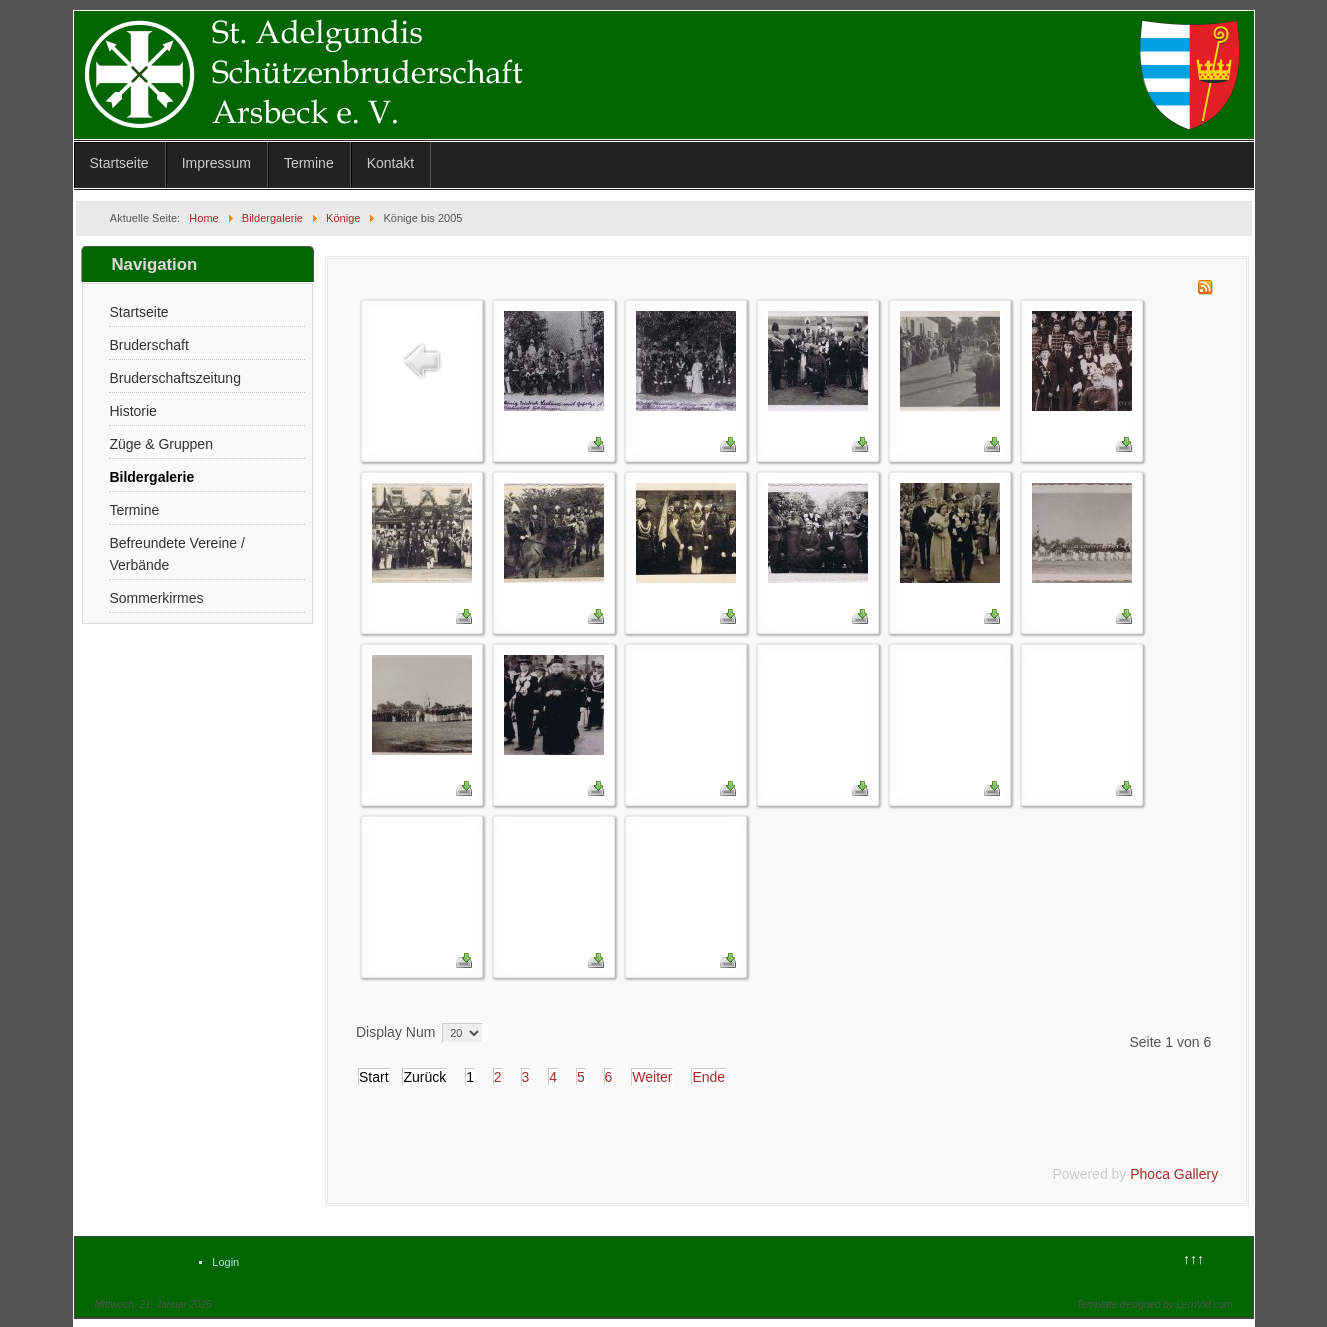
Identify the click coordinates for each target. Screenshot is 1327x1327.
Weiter (652, 1077)
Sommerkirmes (156, 598)
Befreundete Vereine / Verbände (176, 554)
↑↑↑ (1193, 1259)
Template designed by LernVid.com (1154, 1304)
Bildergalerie (151, 477)
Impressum (216, 163)
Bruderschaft (148, 345)
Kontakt (390, 163)
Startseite (119, 163)
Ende (708, 1077)
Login (225, 1262)
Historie (132, 411)
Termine (309, 163)
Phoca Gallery (1174, 1174)
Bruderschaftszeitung (175, 378)
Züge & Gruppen (161, 444)
